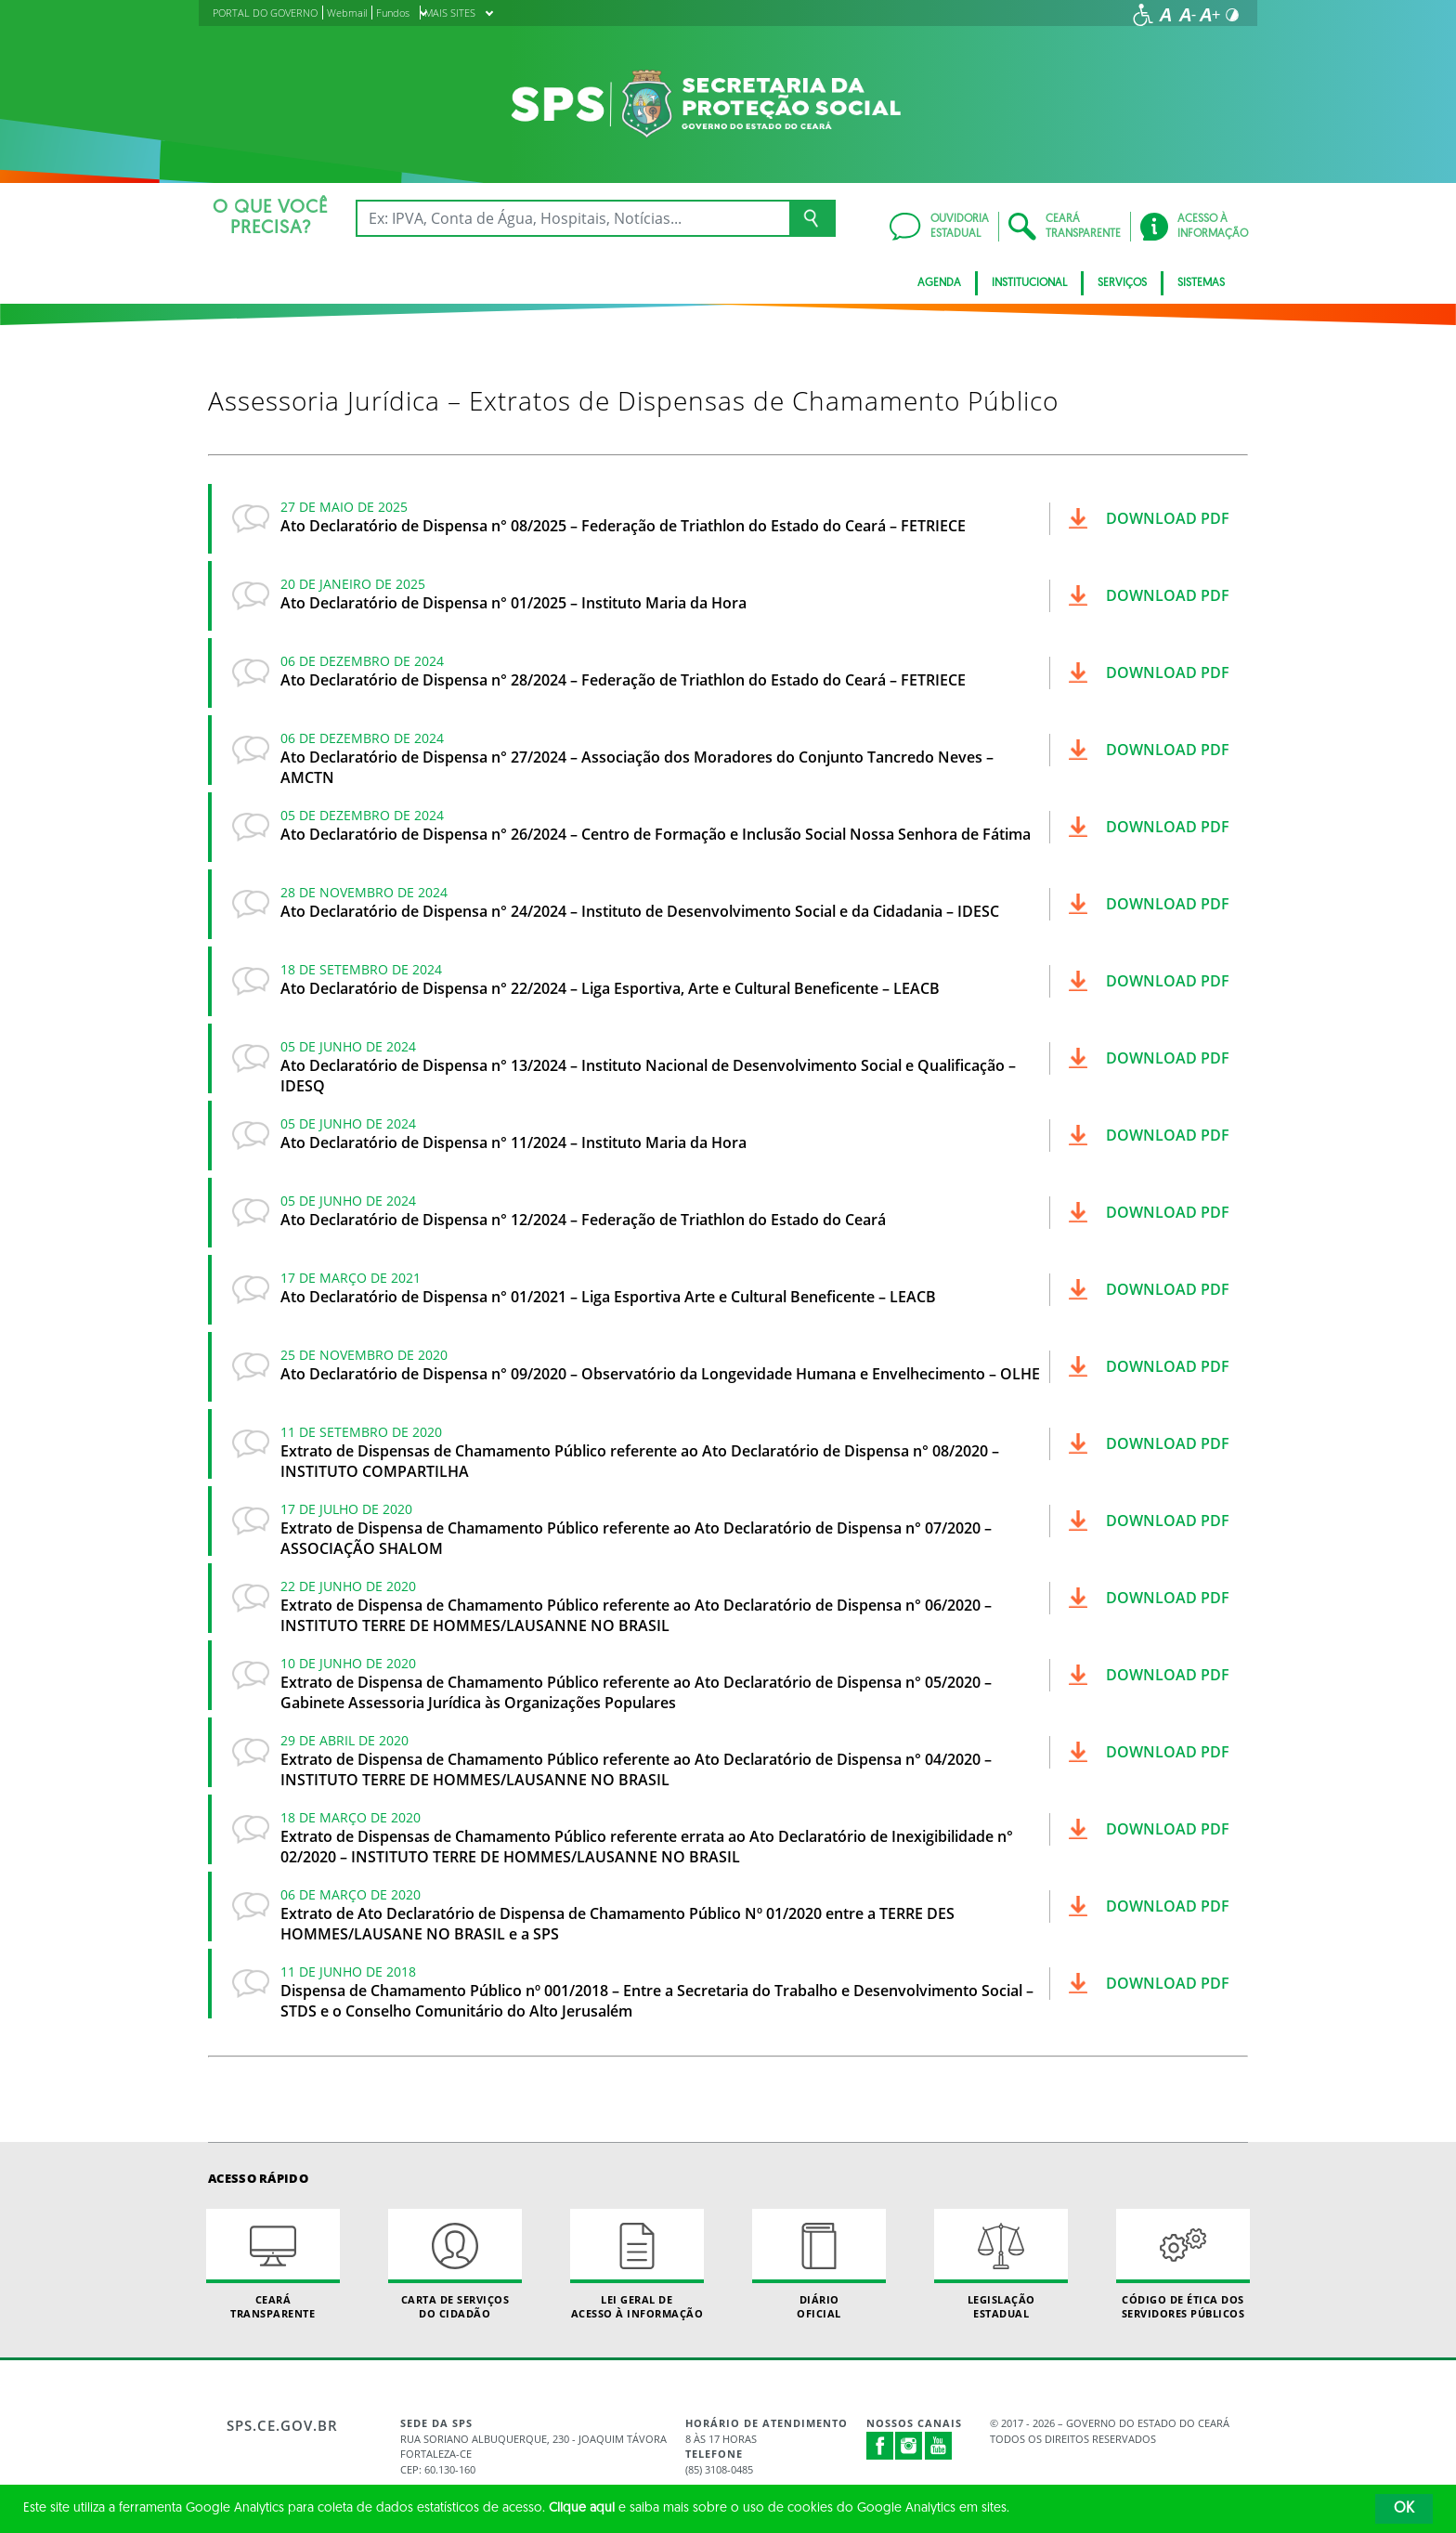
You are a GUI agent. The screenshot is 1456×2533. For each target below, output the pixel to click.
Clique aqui (582, 2508)
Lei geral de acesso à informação (637, 2264)
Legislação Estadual (1001, 2264)
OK (1404, 2508)
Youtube (939, 2446)
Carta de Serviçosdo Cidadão (455, 2264)
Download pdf (1167, 518)
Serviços (1122, 283)
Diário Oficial (819, 2264)
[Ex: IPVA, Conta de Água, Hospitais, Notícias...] (572, 218)
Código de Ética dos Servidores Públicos (1183, 2264)
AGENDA (939, 283)
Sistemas (1201, 283)
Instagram (909, 2446)
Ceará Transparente (273, 2264)
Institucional (1029, 283)
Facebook (880, 2446)
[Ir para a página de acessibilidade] (1143, 15)
